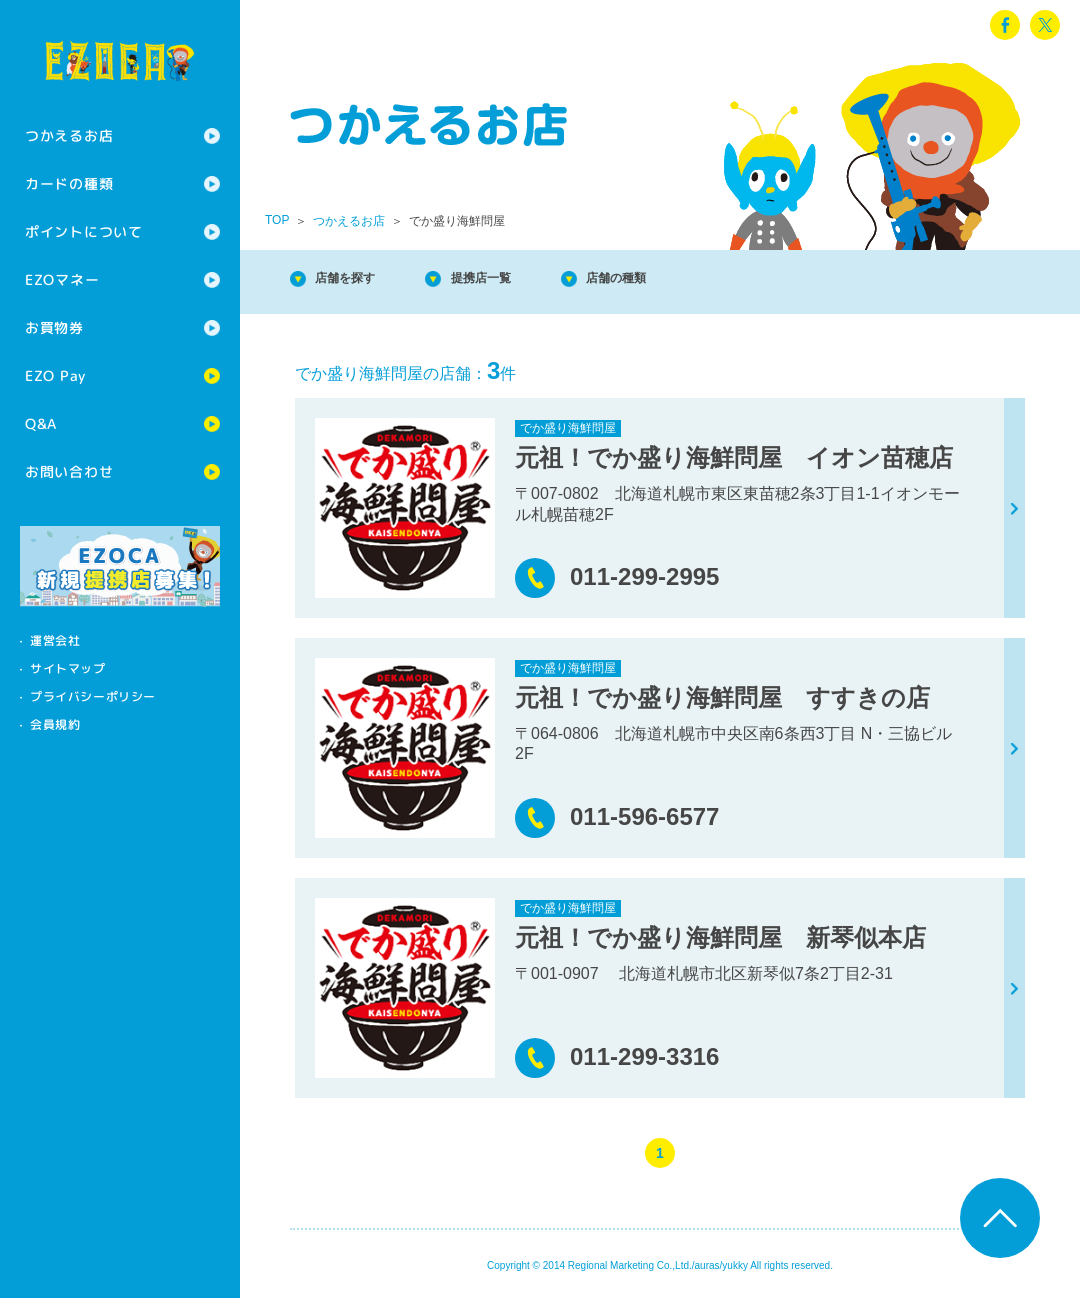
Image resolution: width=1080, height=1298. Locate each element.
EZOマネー (62, 279)
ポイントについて (84, 231)
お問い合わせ (69, 471)
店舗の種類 (680, 279)
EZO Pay (55, 375)
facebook (1005, 25)
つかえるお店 (69, 135)
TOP (277, 220)
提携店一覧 (520, 279)
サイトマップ (68, 668)
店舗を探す (360, 279)
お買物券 (54, 327)
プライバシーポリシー (93, 696)
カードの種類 (69, 183)
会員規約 (55, 724)
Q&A (41, 423)
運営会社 (55, 640)
